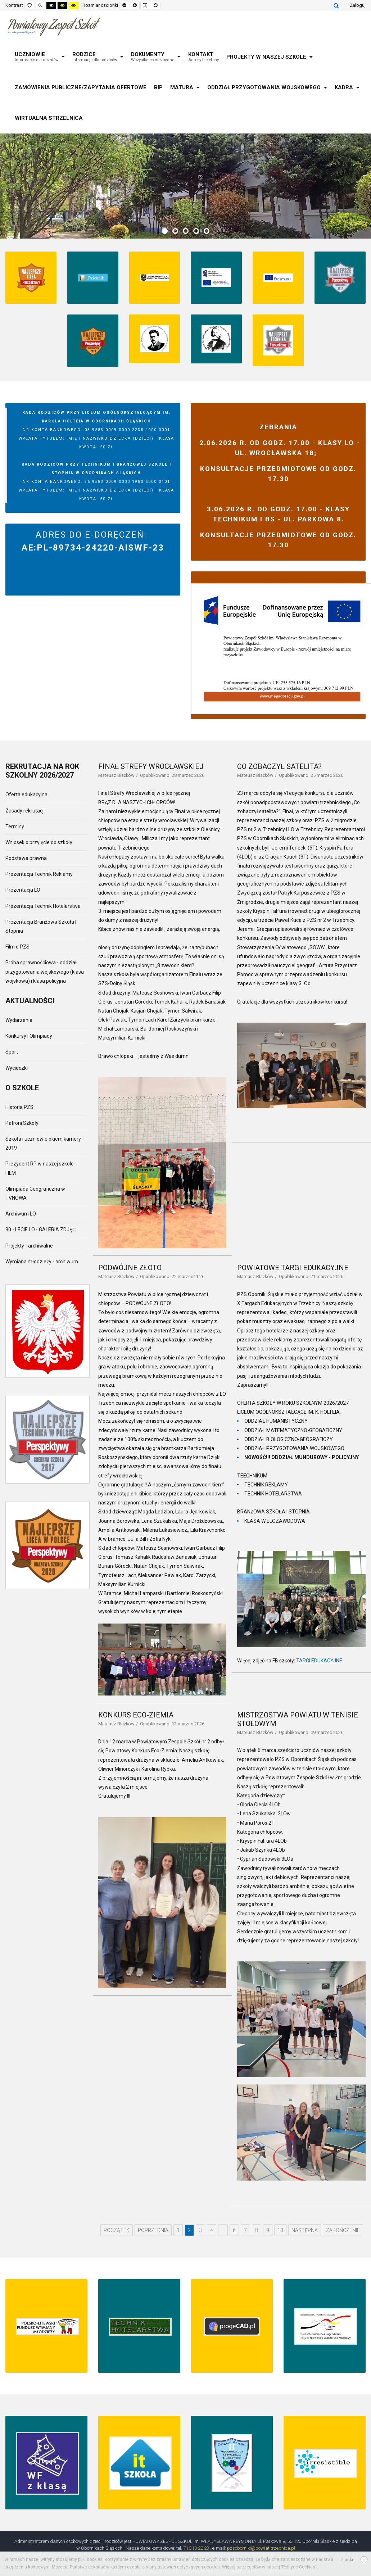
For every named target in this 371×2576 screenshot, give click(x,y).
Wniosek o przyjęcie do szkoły (38, 842)
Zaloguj (358, 5)
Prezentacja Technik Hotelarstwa (43, 906)
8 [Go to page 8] (256, 2230)
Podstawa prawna (26, 858)
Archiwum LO (20, 1214)
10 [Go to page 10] (280, 2230)
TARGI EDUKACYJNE (319, 1660)
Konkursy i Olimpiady (28, 1036)
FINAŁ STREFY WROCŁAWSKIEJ (151, 766)
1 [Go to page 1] (178, 2230)
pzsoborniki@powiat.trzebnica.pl (261, 2548)
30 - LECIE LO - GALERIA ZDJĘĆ (40, 1229)
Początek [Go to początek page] (117, 2230)
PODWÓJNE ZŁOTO (130, 1267)
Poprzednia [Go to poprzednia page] (153, 2230)
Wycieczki (16, 1068)
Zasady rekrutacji (25, 811)
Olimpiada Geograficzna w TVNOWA (35, 1193)
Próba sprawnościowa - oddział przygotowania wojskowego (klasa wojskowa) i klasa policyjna (44, 971)
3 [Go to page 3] (200, 2230)
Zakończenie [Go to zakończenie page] (343, 2230)
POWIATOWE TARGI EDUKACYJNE (292, 1267)
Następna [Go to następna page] (304, 2230)
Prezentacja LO (22, 890)
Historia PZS (19, 1107)
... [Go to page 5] (223, 2230)
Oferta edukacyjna (26, 794)
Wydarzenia (18, 1020)
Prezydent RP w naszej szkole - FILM (41, 1168)
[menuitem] (39, 57)
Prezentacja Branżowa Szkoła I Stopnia (40, 926)
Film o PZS (17, 947)
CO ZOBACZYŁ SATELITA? (279, 766)
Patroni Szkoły (22, 1123)
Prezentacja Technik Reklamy (39, 874)
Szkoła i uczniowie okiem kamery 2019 (43, 1143)
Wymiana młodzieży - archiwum (41, 1261)
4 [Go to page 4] (211, 2230)
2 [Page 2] (189, 2230)
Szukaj (336, 5)
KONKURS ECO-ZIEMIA (135, 1715)
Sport (11, 1052)
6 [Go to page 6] (234, 2230)
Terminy (14, 826)
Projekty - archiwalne (29, 1246)
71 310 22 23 (196, 2548)
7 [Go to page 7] (245, 2230)
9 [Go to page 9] (267, 2230)
